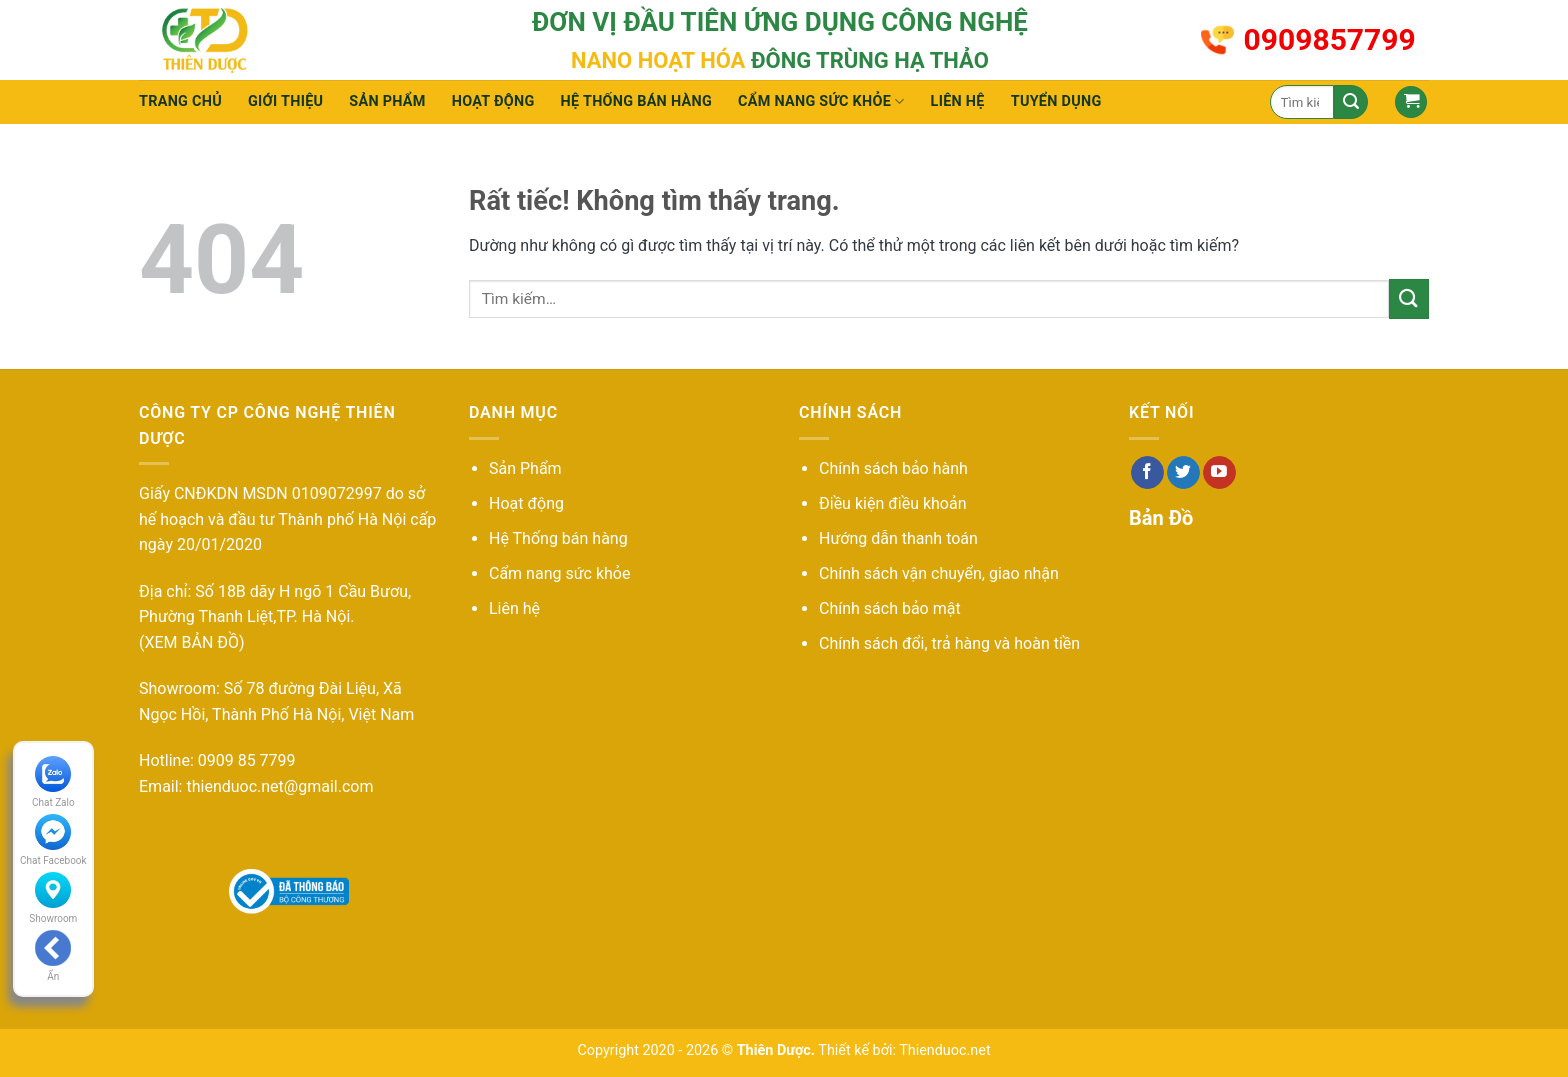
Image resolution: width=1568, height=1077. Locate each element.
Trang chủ (180, 101)
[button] (1411, 102)
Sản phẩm (387, 101)
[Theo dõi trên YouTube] (1219, 473)
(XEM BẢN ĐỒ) (192, 642)
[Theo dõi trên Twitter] (1183, 473)
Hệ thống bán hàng (636, 101)
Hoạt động (493, 101)
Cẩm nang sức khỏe (821, 101)
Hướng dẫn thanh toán (898, 538)
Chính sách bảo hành (893, 468)
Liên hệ (958, 101)
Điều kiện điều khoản (893, 503)
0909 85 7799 (247, 760)
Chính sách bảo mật (890, 608)
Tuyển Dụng (1056, 101)
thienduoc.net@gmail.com (279, 786)
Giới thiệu (285, 101)
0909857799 (1330, 39)
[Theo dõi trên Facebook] (1147, 473)
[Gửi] (1351, 102)
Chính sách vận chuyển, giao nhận (939, 573)
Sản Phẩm (525, 468)
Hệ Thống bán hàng (558, 538)
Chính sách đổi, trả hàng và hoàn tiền (949, 643)
